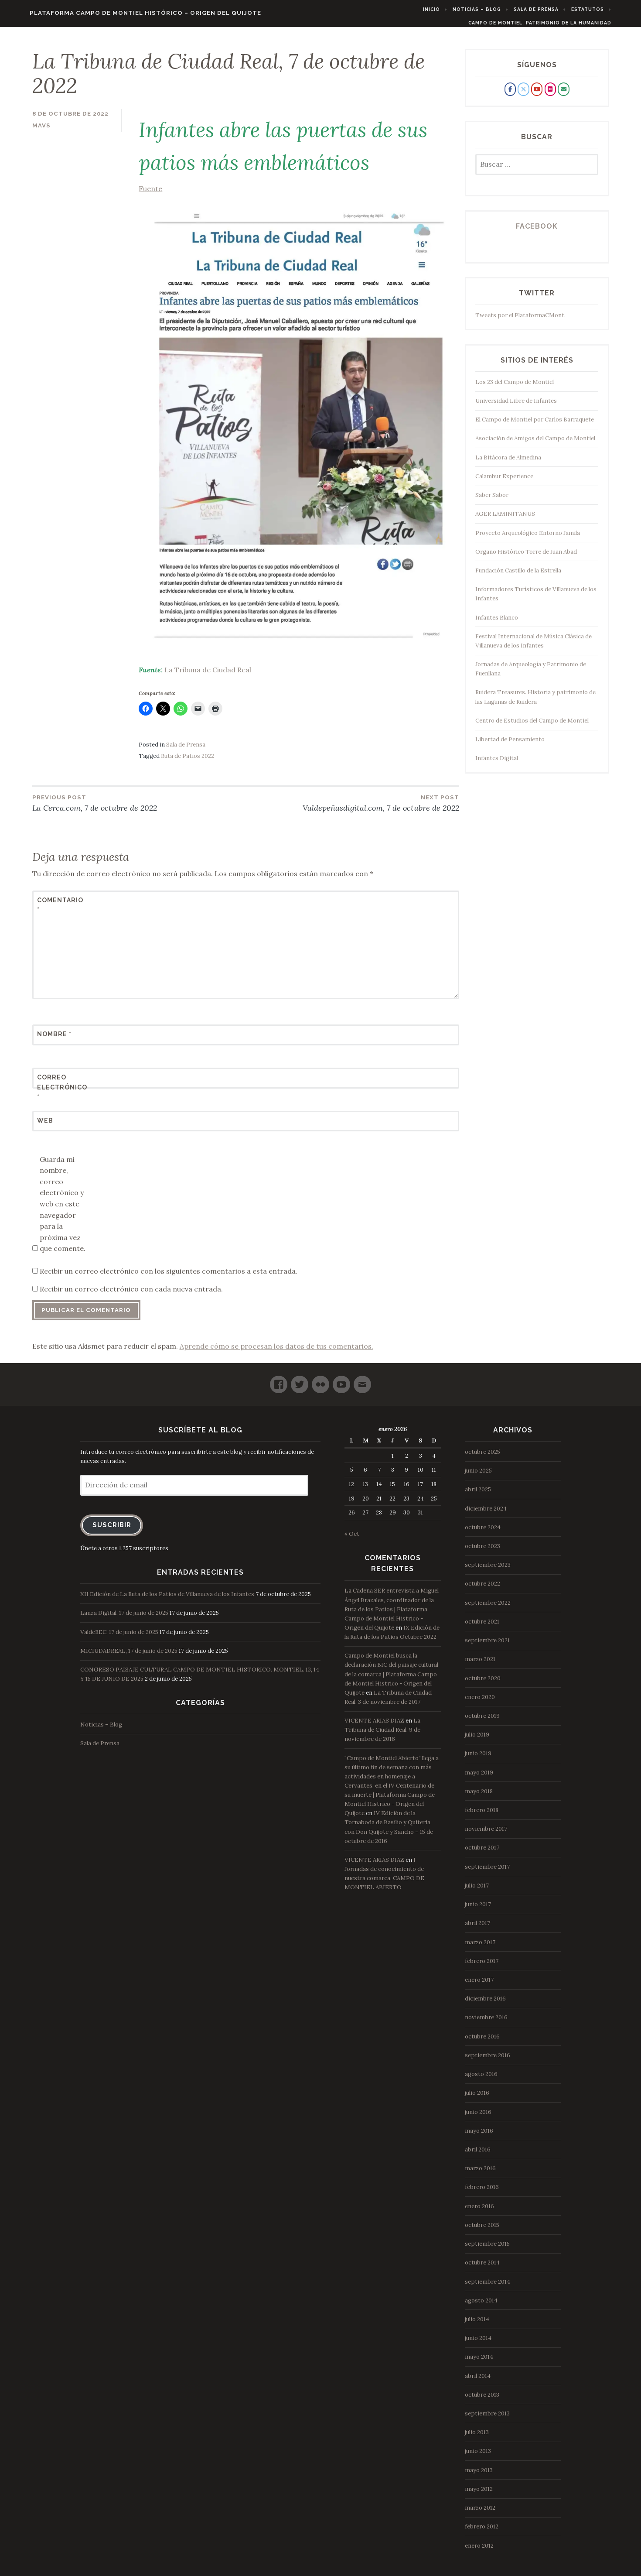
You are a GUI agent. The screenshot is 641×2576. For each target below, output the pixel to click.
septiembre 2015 (487, 2249)
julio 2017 (477, 1891)
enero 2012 (479, 2551)
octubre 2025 (482, 1457)
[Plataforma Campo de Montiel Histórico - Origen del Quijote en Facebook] (510, 94)
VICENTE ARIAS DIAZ (374, 1726)
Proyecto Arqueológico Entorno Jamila (527, 538)
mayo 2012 (479, 2494)
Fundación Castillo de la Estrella (518, 576)
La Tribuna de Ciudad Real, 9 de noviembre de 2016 (382, 1735)
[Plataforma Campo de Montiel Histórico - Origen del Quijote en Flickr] (550, 94)
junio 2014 (478, 2343)
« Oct (351, 1539)
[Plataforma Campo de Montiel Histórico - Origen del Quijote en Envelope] (563, 94)
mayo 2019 (479, 1777)
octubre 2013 (482, 2400)
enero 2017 (479, 1985)
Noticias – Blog (495, 9)
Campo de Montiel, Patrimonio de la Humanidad (558, 22)
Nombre (54, 1039)
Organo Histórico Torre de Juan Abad (526, 557)
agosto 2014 (481, 2306)
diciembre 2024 (486, 1514)
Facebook (537, 232)
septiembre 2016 (487, 2061)
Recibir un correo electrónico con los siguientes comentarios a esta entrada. (168, 1276)
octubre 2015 (482, 2230)
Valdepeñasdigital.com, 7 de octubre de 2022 (352, 808)
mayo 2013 (479, 2475)
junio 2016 (478, 2117)
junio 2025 (478, 1476)
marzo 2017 (480, 1947)
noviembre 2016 (486, 2023)
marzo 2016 (480, 2174)
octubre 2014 (482, 2268)
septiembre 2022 (488, 1608)
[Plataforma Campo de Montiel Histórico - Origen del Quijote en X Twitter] (523, 94)
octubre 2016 (482, 2041)
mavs (41, 131)
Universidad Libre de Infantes (516, 406)
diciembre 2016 (485, 2004)
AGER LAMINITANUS (505, 519)
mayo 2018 (479, 1797)
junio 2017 (478, 1910)
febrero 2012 (481, 2532)
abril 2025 (478, 1495)
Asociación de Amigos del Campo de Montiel (535, 444)
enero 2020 (480, 1702)
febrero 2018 (481, 1815)
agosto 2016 (481, 2079)
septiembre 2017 (487, 1872)
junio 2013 (478, 2456)
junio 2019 (478, 1759)
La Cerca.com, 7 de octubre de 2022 (139, 808)
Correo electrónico (58, 1092)
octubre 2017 (482, 1853)
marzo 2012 (480, 2513)
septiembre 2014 (487, 2287)
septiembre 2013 (487, 2419)
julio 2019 (477, 1740)
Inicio (450, 9)
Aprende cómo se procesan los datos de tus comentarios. (276, 1351)
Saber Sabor (491, 500)
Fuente (299, 424)
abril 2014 (478, 2381)
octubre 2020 (483, 1683)
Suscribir (111, 1530)
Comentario (58, 910)
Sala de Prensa (554, 9)
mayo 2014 (479, 2362)
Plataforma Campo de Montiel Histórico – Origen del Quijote (127, 13)
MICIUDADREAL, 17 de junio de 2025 (128, 1656)
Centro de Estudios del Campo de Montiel (532, 726)
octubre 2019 (482, 1721)
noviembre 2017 (486, 1834)
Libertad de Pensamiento (510, 745)
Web (45, 1126)
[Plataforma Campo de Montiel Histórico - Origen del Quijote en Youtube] (536, 94)
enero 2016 (479, 2211)
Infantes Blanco (496, 623)
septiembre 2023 (488, 1570)
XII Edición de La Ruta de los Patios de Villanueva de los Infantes (167, 1599)
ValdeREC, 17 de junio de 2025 (119, 1637)
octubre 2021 (482, 1627)
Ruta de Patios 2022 (187, 761)
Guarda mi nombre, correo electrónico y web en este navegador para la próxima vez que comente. (62, 1209)
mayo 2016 (479, 2136)
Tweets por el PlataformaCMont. (520, 320)
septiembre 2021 (487, 1646)
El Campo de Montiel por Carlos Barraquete (534, 425)
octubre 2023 (482, 1551)
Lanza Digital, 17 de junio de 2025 (124, 1618)
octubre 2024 (483, 1533)
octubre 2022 (482, 1589)
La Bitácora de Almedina (508, 462)
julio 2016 (477, 2098)
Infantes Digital (496, 763)
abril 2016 (478, 2155)
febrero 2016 (482, 2192)
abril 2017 (477, 1928)
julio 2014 (477, 2325)
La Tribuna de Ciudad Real (207, 675)
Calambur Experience (504, 482)
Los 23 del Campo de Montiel (514, 387)
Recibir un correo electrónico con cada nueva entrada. (131, 1294)
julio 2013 (477, 2438)
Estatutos (606, 9)
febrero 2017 (481, 1966)
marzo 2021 (480, 1664)
